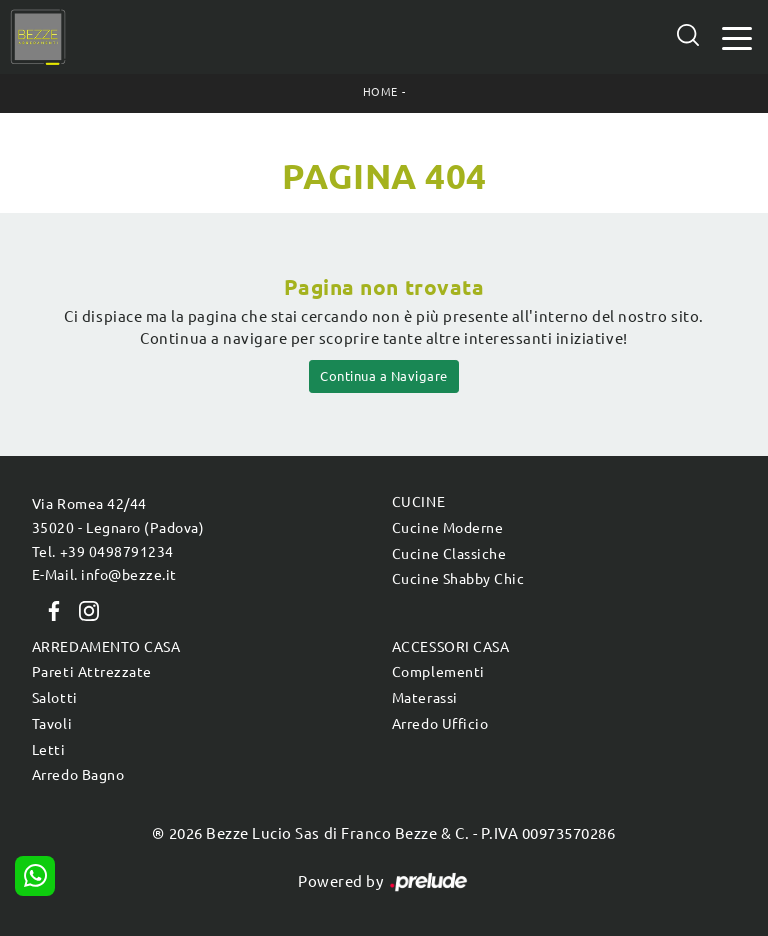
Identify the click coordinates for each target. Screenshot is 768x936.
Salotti (55, 698)
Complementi (438, 672)
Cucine (418, 502)
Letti (49, 750)
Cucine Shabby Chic (458, 579)
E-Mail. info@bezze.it (104, 575)
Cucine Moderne (447, 528)
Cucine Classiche (449, 554)
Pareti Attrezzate (92, 672)
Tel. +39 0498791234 (103, 552)
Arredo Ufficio (440, 724)
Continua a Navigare (384, 376)
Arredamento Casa (106, 647)
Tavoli (52, 724)
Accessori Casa (450, 647)
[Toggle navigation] (737, 36)
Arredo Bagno (78, 775)
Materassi (425, 698)
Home (380, 92)
